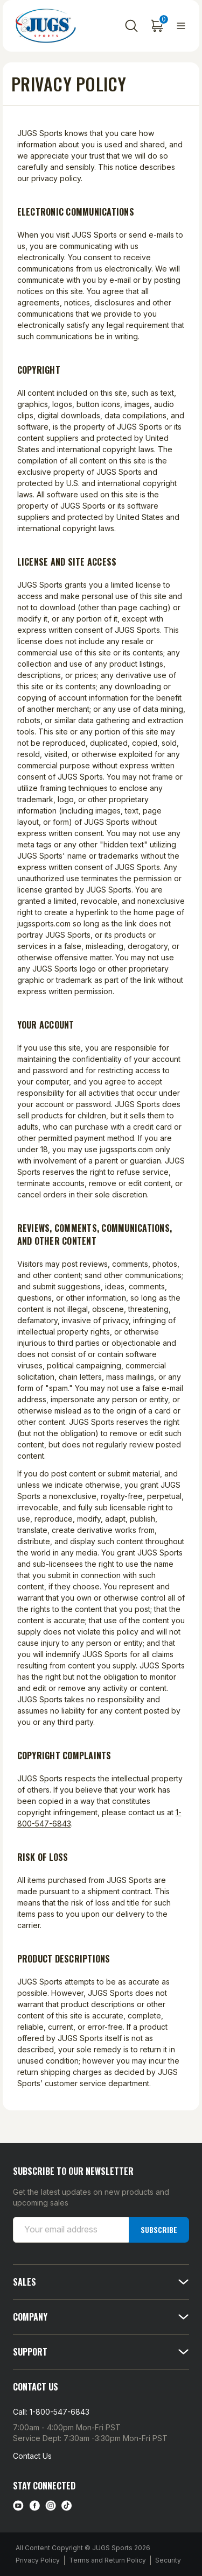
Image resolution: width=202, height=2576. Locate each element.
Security (168, 2560)
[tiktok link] (66, 2505)
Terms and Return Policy (107, 2560)
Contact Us (32, 2455)
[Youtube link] (18, 2505)
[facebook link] (34, 2505)
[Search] (131, 25)
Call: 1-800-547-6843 (51, 2411)
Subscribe (159, 2229)
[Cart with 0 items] (157, 25)
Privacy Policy (38, 2560)
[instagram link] (50, 2505)
